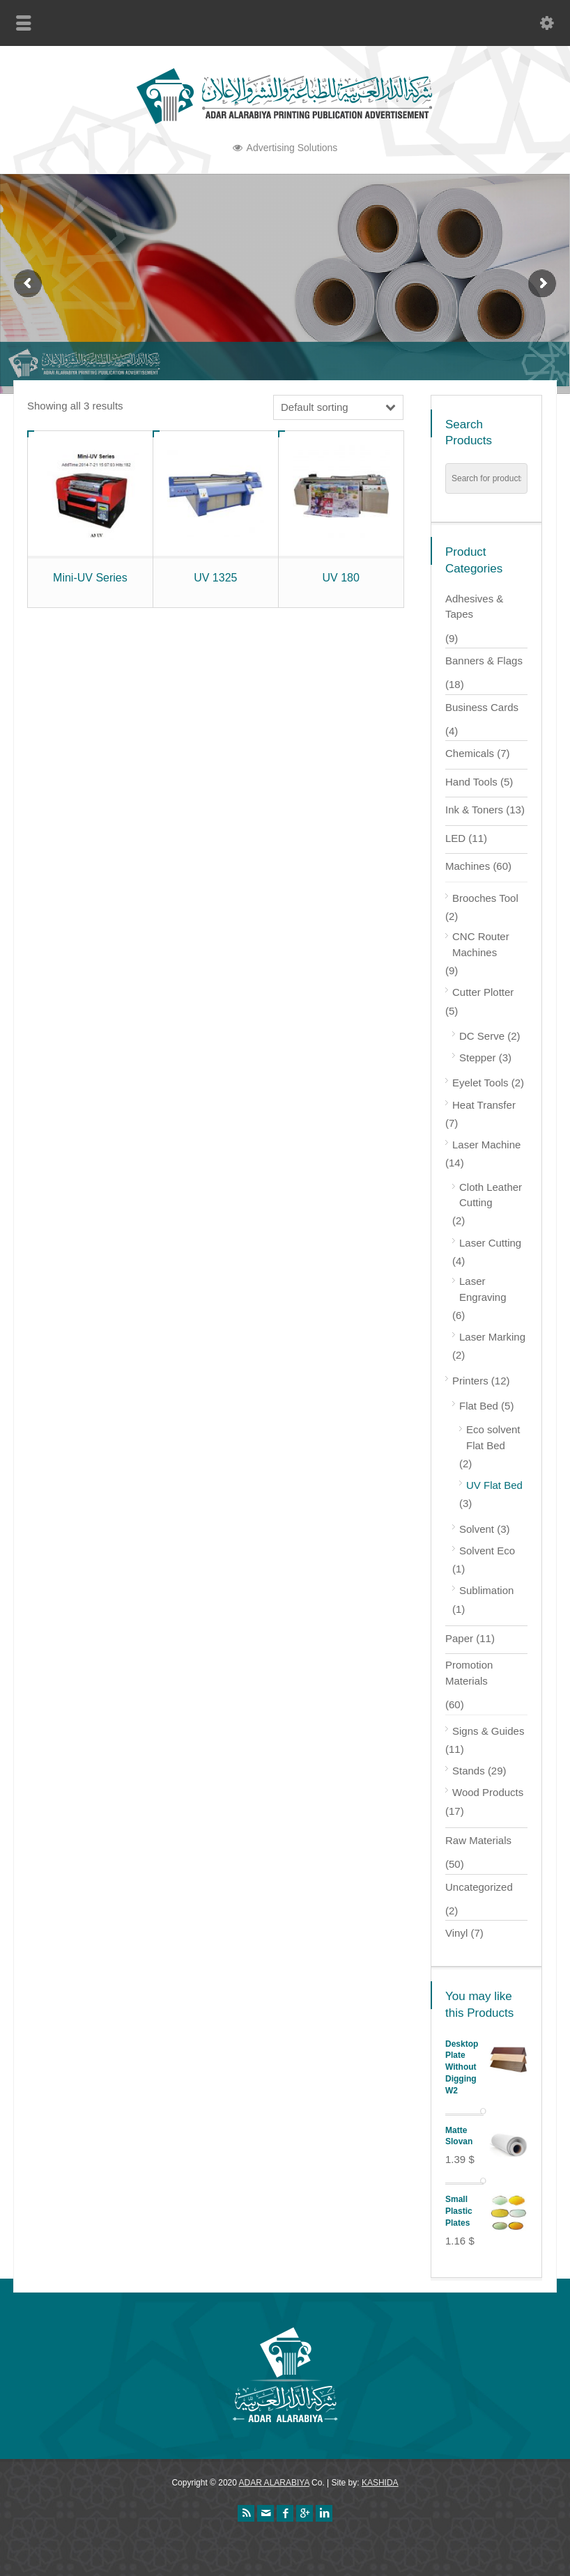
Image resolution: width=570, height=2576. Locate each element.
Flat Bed (478, 1406)
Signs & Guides (488, 1731)
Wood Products (487, 1792)
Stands (468, 1771)
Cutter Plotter (483, 992)
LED (455, 838)
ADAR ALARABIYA (274, 2483)
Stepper (477, 1057)
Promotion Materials (469, 1673)
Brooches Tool (485, 898)
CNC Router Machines (480, 944)
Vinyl (456, 1933)
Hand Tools (471, 782)
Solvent (476, 1529)
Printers (470, 1381)
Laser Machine (486, 1144)
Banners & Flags (484, 660)
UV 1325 (215, 578)
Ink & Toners (474, 809)
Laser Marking (492, 1337)
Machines (467, 866)
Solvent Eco (487, 1550)
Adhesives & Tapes (474, 606)
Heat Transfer (484, 1105)
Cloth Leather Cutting (490, 1195)
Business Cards (481, 707)
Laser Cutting (490, 1243)
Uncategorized (479, 1887)
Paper (459, 1638)
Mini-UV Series (90, 578)
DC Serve (481, 1036)
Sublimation (486, 1590)
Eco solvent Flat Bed (493, 1437)
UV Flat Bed (494, 1485)
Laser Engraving (483, 1289)
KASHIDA (380, 2483)
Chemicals (469, 753)
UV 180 (340, 578)
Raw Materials (478, 1840)
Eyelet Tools (480, 1082)
